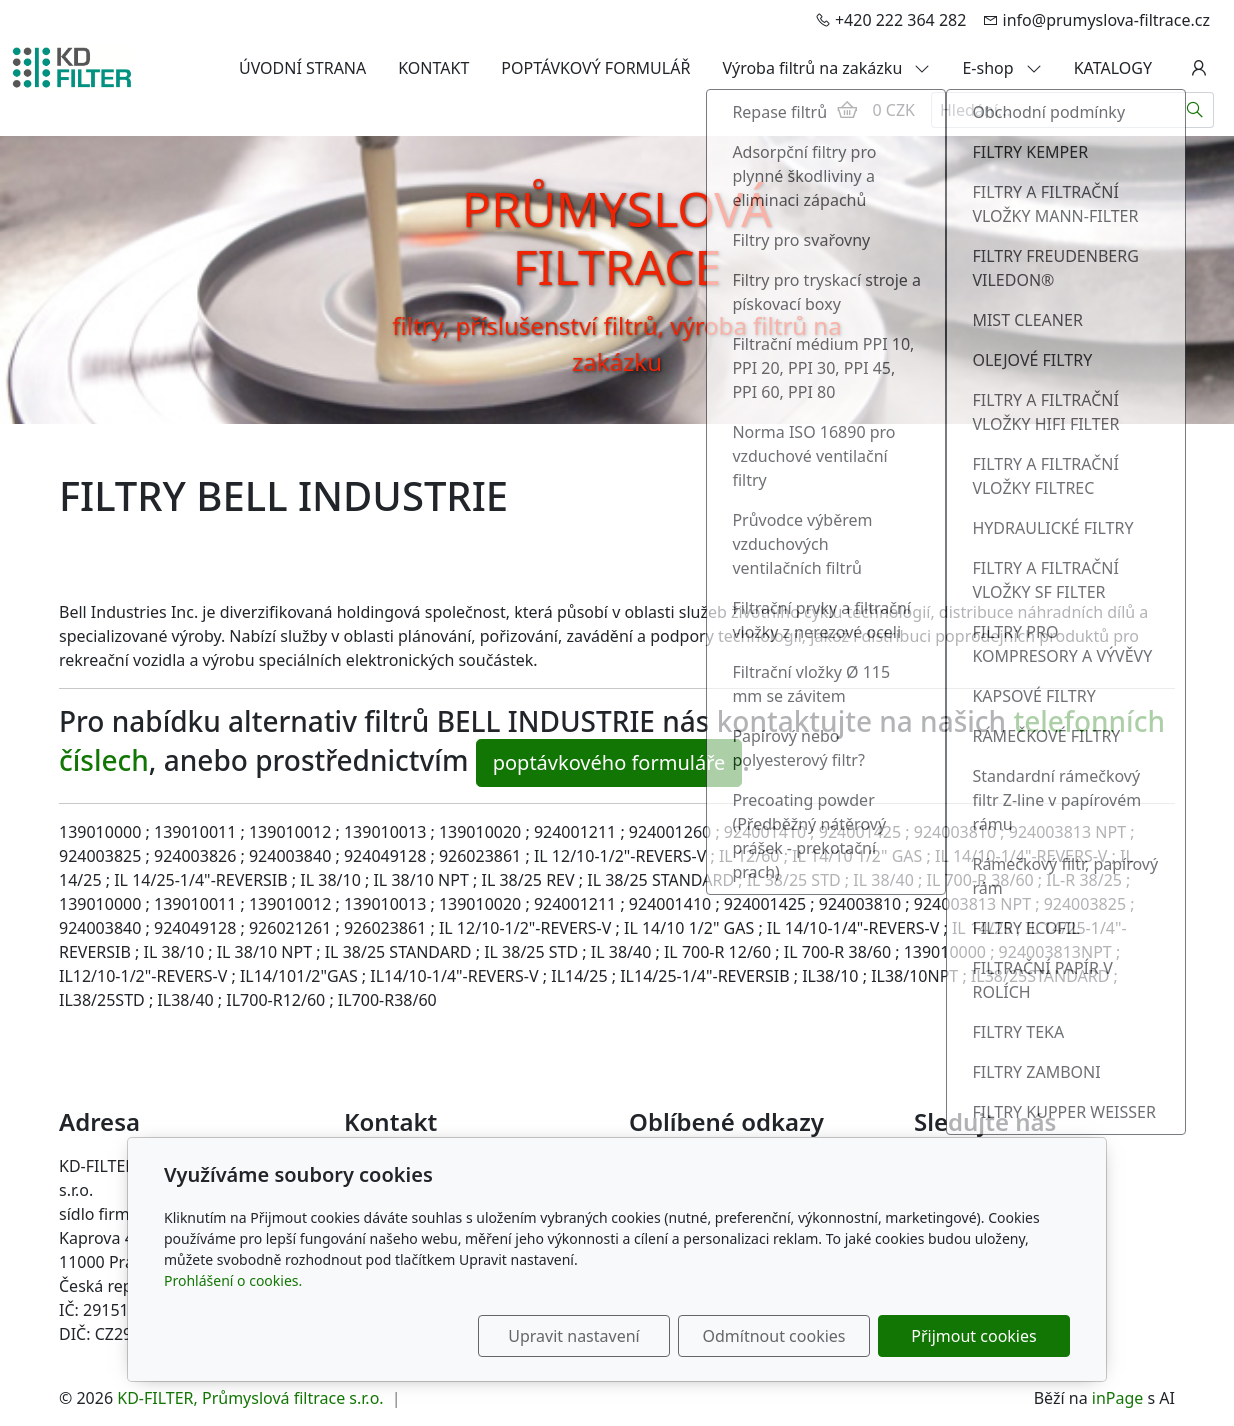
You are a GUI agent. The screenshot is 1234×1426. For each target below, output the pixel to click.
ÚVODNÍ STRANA (302, 68)
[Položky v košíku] (847, 110)
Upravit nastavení (573, 1336)
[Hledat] (1195, 110)
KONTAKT (433, 68)
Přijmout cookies (973, 1336)
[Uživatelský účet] (1199, 68)
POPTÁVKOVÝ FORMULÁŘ (595, 68)
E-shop (1001, 68)
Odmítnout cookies (774, 1336)
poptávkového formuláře (609, 762)
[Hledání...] (1054, 110)
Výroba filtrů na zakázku (826, 68)
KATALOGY (1113, 68)
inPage (1118, 1398)
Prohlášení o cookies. (233, 1280)
